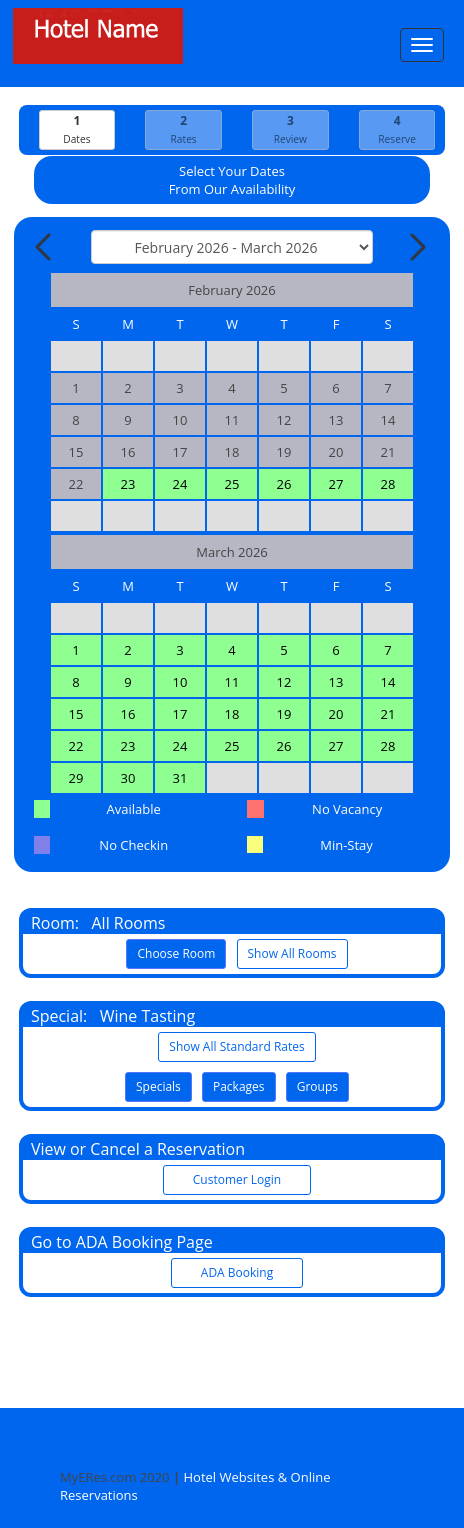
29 (76, 778)
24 (180, 484)
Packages (239, 1086)
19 (284, 714)
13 (336, 682)
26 (284, 484)
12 (284, 682)
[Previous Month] (45, 247)
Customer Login (237, 1179)
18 (232, 714)
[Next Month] (416, 247)
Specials (158, 1086)
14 (388, 682)
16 (128, 714)
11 (232, 682)
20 (336, 714)
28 (388, 484)
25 (232, 484)
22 (76, 746)
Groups (317, 1086)
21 (388, 714)
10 (180, 682)
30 (128, 778)
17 (180, 714)
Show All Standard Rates (236, 1046)
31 (180, 778)
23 (128, 484)
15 (76, 714)
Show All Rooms (292, 953)
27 (336, 484)
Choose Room (176, 953)
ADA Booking (237, 1272)
